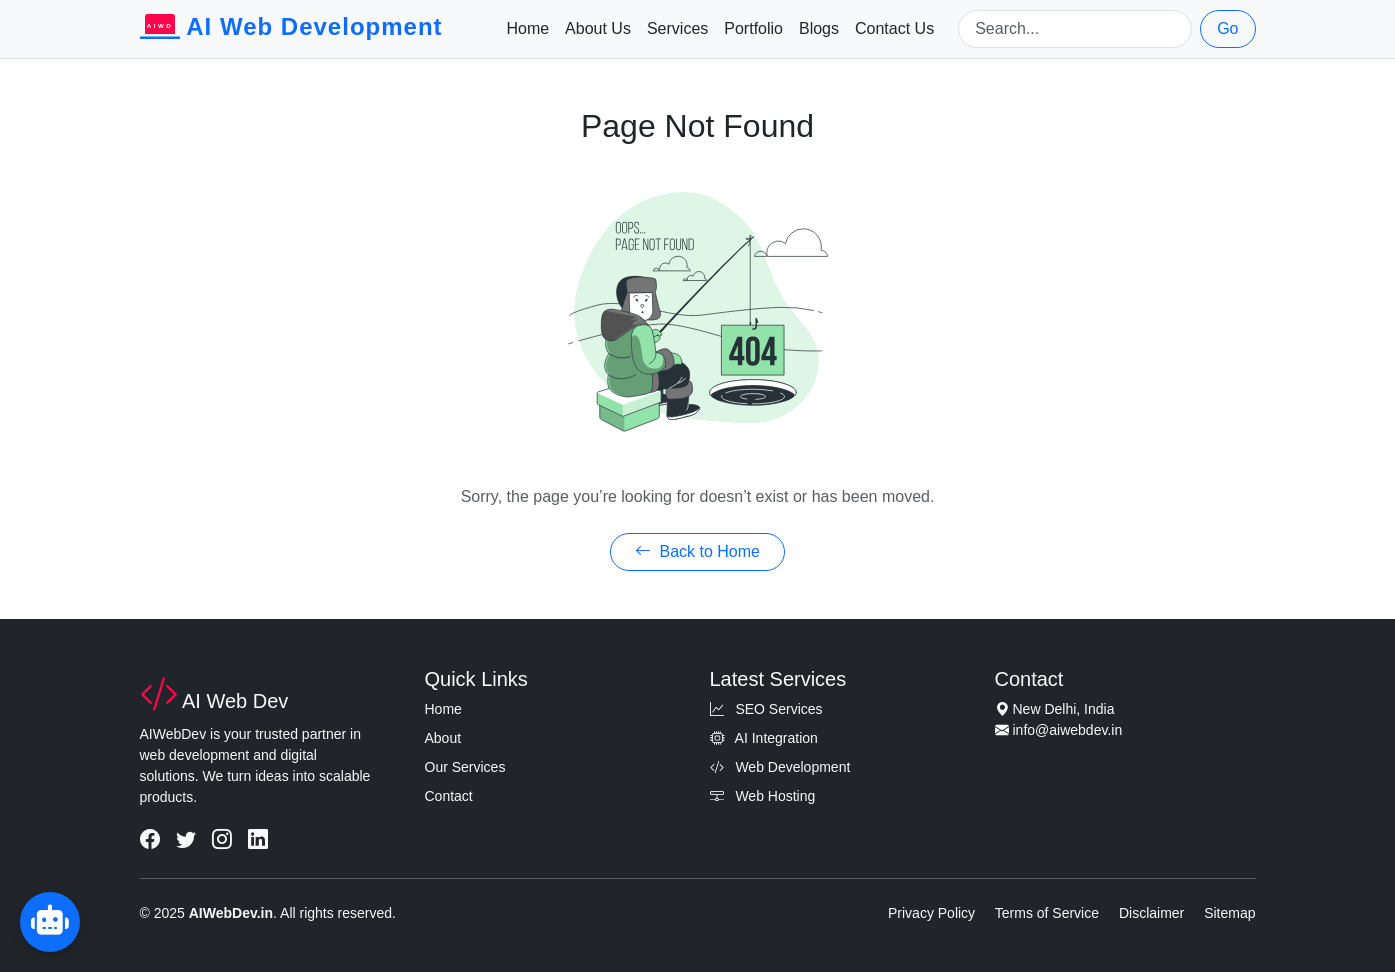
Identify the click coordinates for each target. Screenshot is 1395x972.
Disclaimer (1151, 913)
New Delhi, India (1064, 709)
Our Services (465, 767)
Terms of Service (1047, 913)
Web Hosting (763, 796)
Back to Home (697, 551)
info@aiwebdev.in (1068, 730)
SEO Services (766, 709)
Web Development (780, 767)
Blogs (819, 28)
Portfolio (753, 28)
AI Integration (764, 738)
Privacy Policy (931, 913)
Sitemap (1229, 913)
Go (1227, 28)
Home (527, 28)
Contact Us (894, 28)
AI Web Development (291, 29)
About (443, 738)
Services (677, 28)
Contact (449, 796)
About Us (598, 28)
